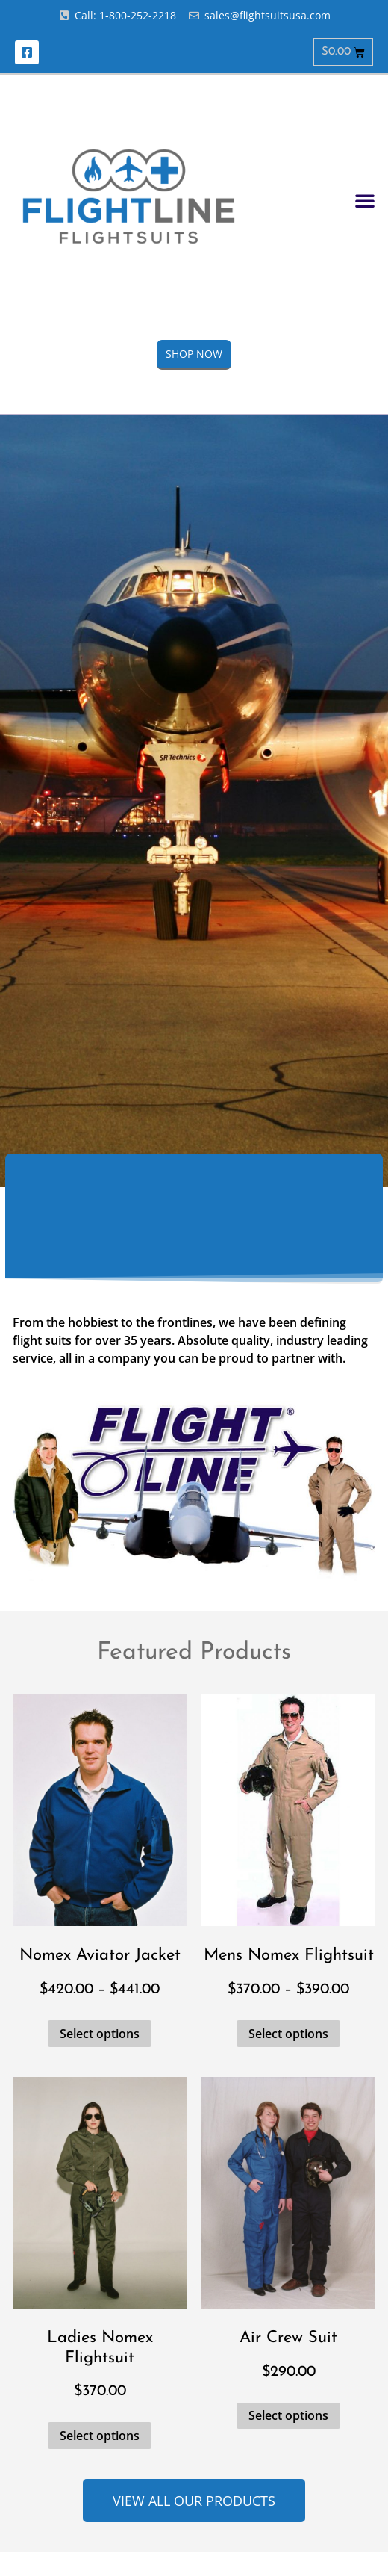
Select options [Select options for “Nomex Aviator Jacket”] (100, 2033)
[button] (365, 200)
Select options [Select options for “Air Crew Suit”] (288, 2415)
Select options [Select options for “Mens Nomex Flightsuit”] (288, 2033)
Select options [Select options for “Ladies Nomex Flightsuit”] (100, 2435)
